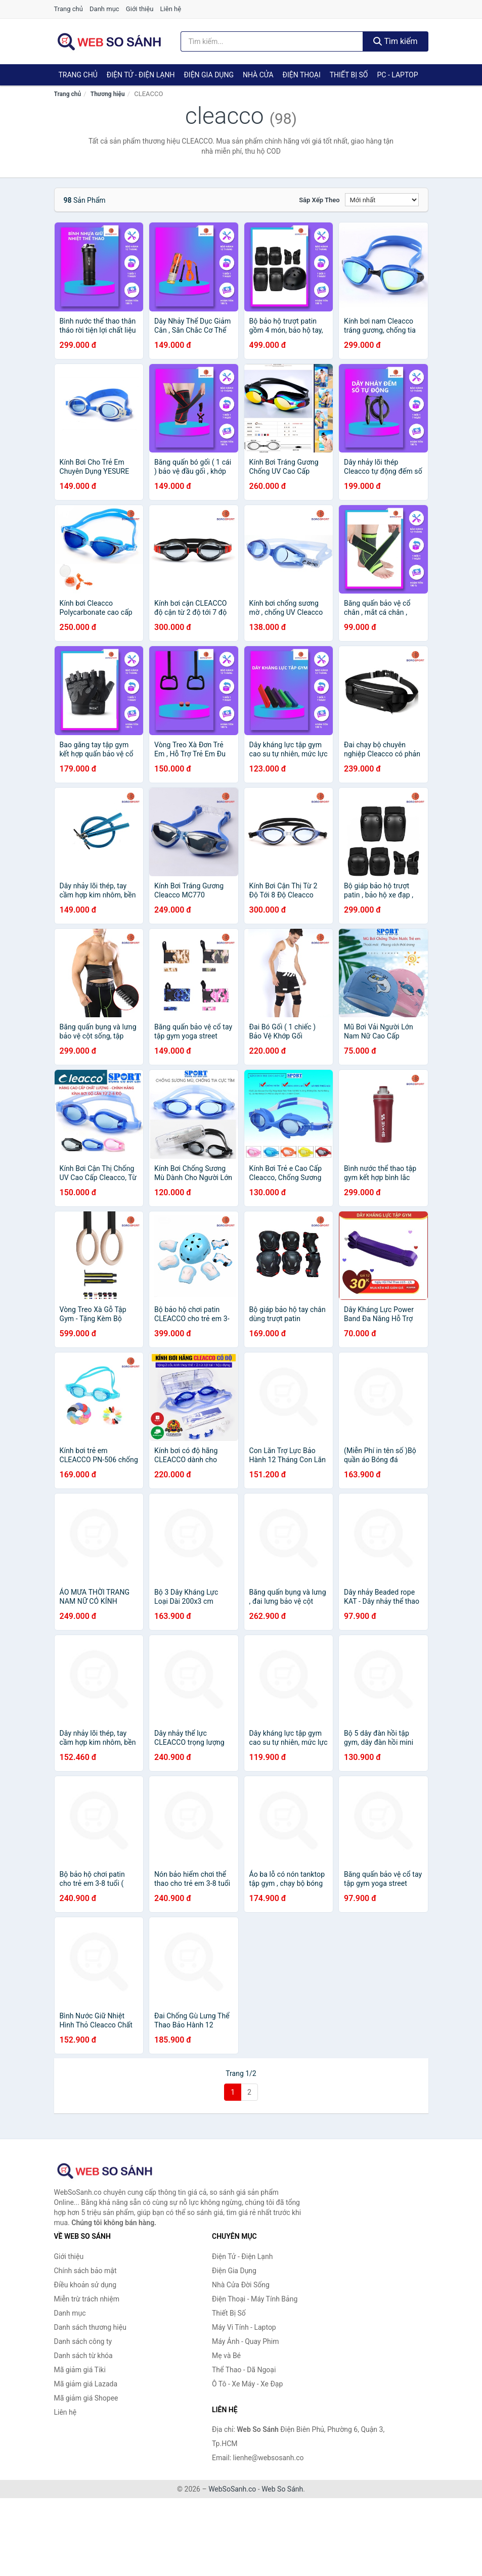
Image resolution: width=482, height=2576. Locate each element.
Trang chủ (68, 9)
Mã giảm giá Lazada (86, 2384)
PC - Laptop (397, 75)
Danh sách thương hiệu (90, 2327)
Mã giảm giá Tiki (80, 2370)
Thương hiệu (108, 94)
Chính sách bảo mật (85, 2271)
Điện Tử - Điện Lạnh (141, 75)
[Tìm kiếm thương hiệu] (272, 41)
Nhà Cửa (258, 75)
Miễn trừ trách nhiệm (86, 2299)
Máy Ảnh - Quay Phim (245, 2341)
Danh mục (104, 9)
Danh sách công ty (83, 2341)
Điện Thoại (302, 75)
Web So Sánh (282, 2489)
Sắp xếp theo (319, 200)
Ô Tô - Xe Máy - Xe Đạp (247, 2384)
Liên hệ (171, 9)
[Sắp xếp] (382, 199)
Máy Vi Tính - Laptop (244, 2327)
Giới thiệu (139, 9)
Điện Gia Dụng (208, 75)
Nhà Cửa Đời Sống (241, 2285)
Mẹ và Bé (226, 2356)
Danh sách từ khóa (83, 2356)
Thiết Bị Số (349, 75)
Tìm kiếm (395, 41)
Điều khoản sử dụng (85, 2285)
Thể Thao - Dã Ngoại (244, 2370)
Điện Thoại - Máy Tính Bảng (254, 2299)
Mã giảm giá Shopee (86, 2398)
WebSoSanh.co (232, 2489)
